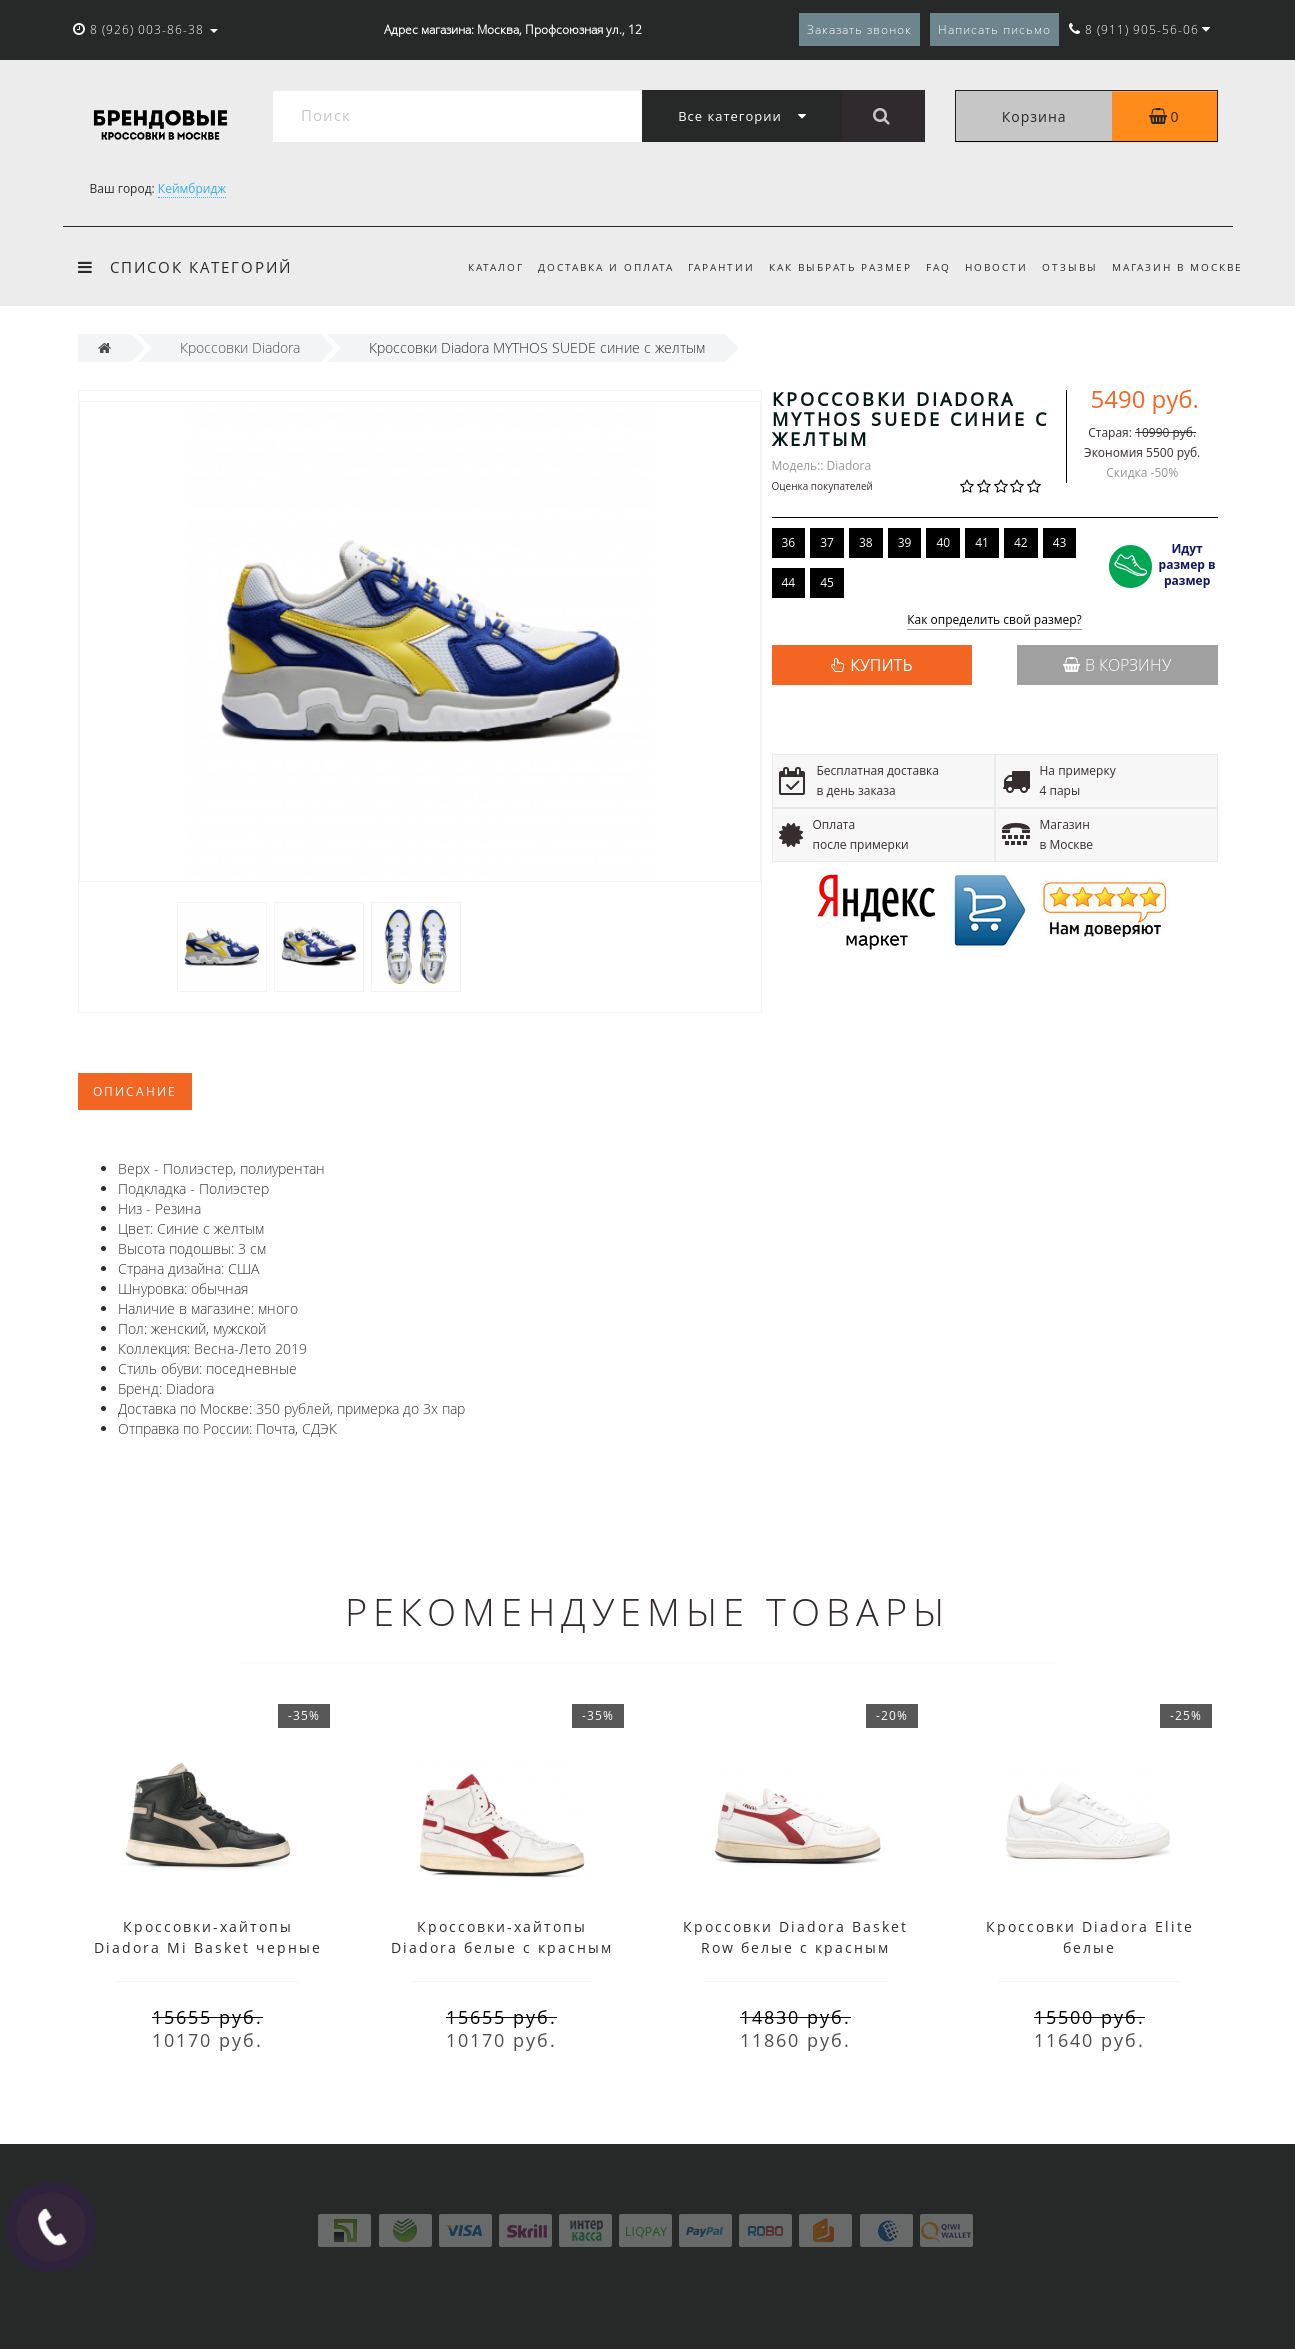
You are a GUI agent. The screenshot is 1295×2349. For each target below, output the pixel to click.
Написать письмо (994, 29)
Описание (135, 1091)
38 (866, 542)
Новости (990, 267)
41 (982, 542)
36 (789, 542)
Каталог (474, 267)
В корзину (1117, 665)
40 (943, 542)
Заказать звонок (859, 29)
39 (905, 542)
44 (789, 582)
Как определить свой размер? (994, 620)
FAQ (929, 267)
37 (827, 542)
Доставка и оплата (587, 267)
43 (1060, 542)
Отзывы (1067, 267)
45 (827, 582)
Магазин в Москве (1177, 267)
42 (1021, 542)
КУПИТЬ (881, 665)
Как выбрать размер (828, 267)
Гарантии (705, 267)
